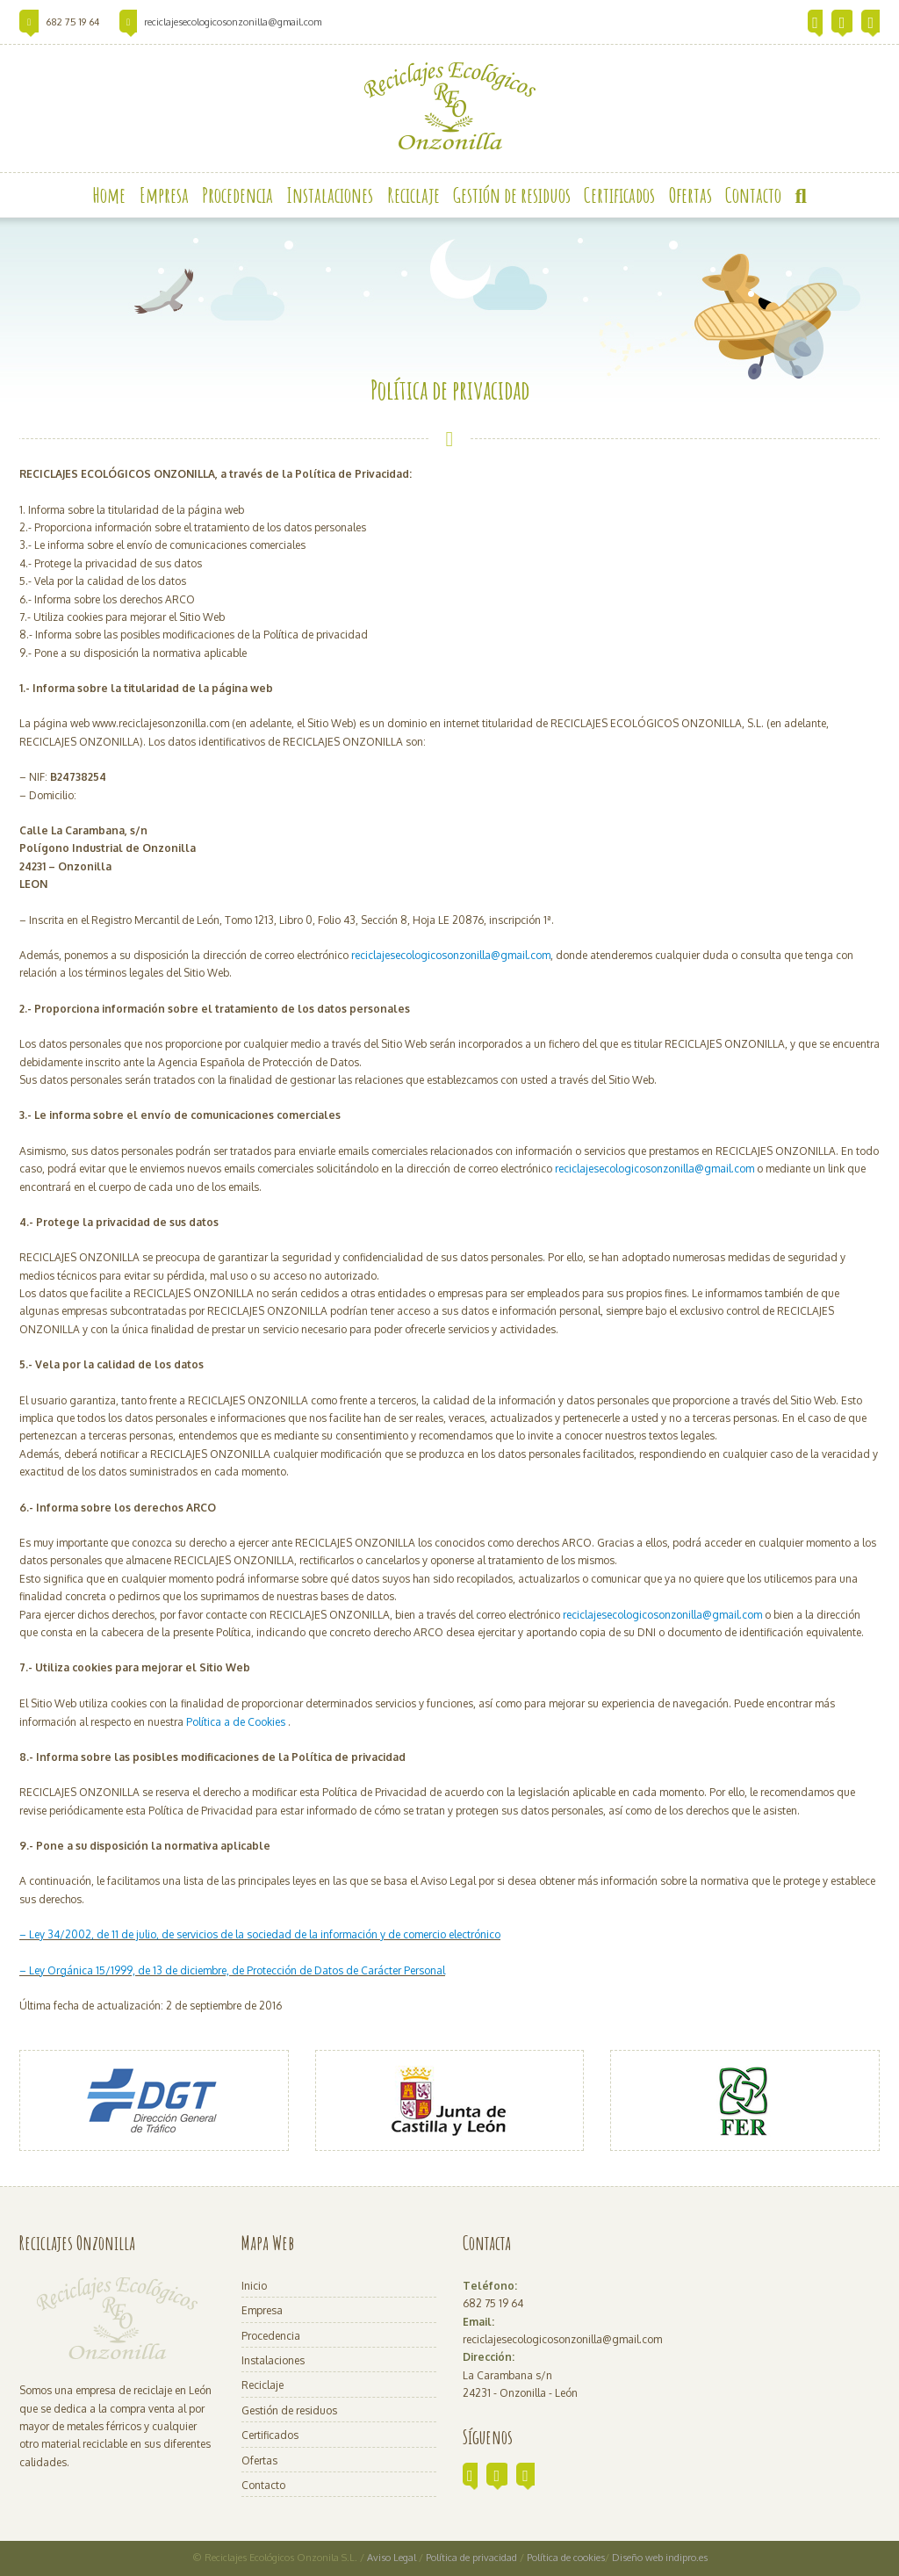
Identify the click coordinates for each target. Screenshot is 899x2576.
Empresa (262, 2310)
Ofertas (259, 2460)
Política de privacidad (473, 2557)
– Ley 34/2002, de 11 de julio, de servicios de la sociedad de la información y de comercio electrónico (259, 1934)
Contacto (263, 2485)
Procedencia (270, 2335)
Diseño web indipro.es (660, 2557)
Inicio (254, 2285)
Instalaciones (273, 2360)
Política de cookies (566, 2557)
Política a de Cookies (235, 1721)
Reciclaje (262, 2385)
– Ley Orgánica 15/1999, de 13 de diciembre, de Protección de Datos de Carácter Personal (232, 1970)
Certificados (269, 2435)
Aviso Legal (391, 2557)
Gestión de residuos (289, 2410)
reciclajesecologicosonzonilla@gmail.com (232, 22)
